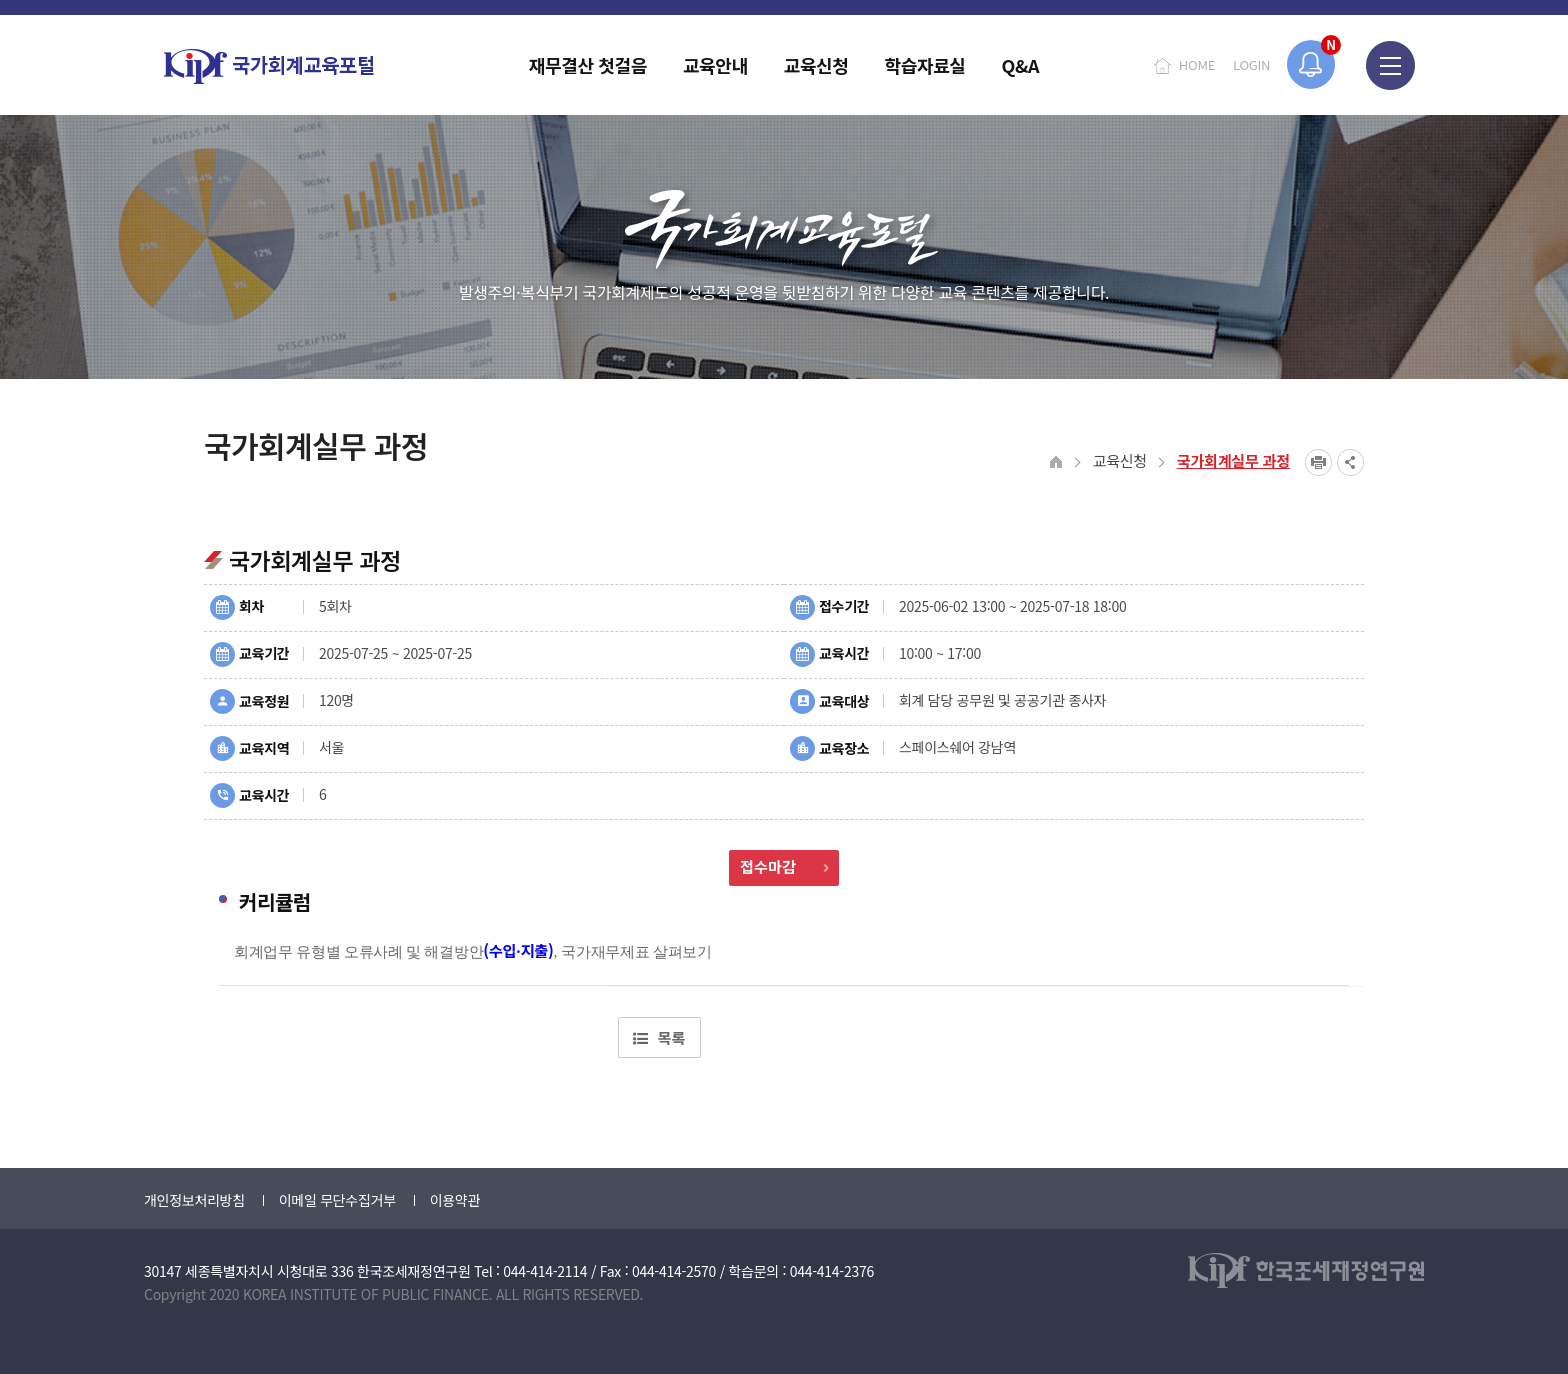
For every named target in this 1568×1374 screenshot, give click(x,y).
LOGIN (1251, 64)
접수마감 (783, 866)
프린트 (1318, 462)
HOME (1197, 64)
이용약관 (455, 1200)
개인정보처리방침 (194, 1200)
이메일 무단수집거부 (337, 1200)
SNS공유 (1350, 462)
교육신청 (1120, 460)
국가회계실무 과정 (1233, 460)
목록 (659, 1037)
